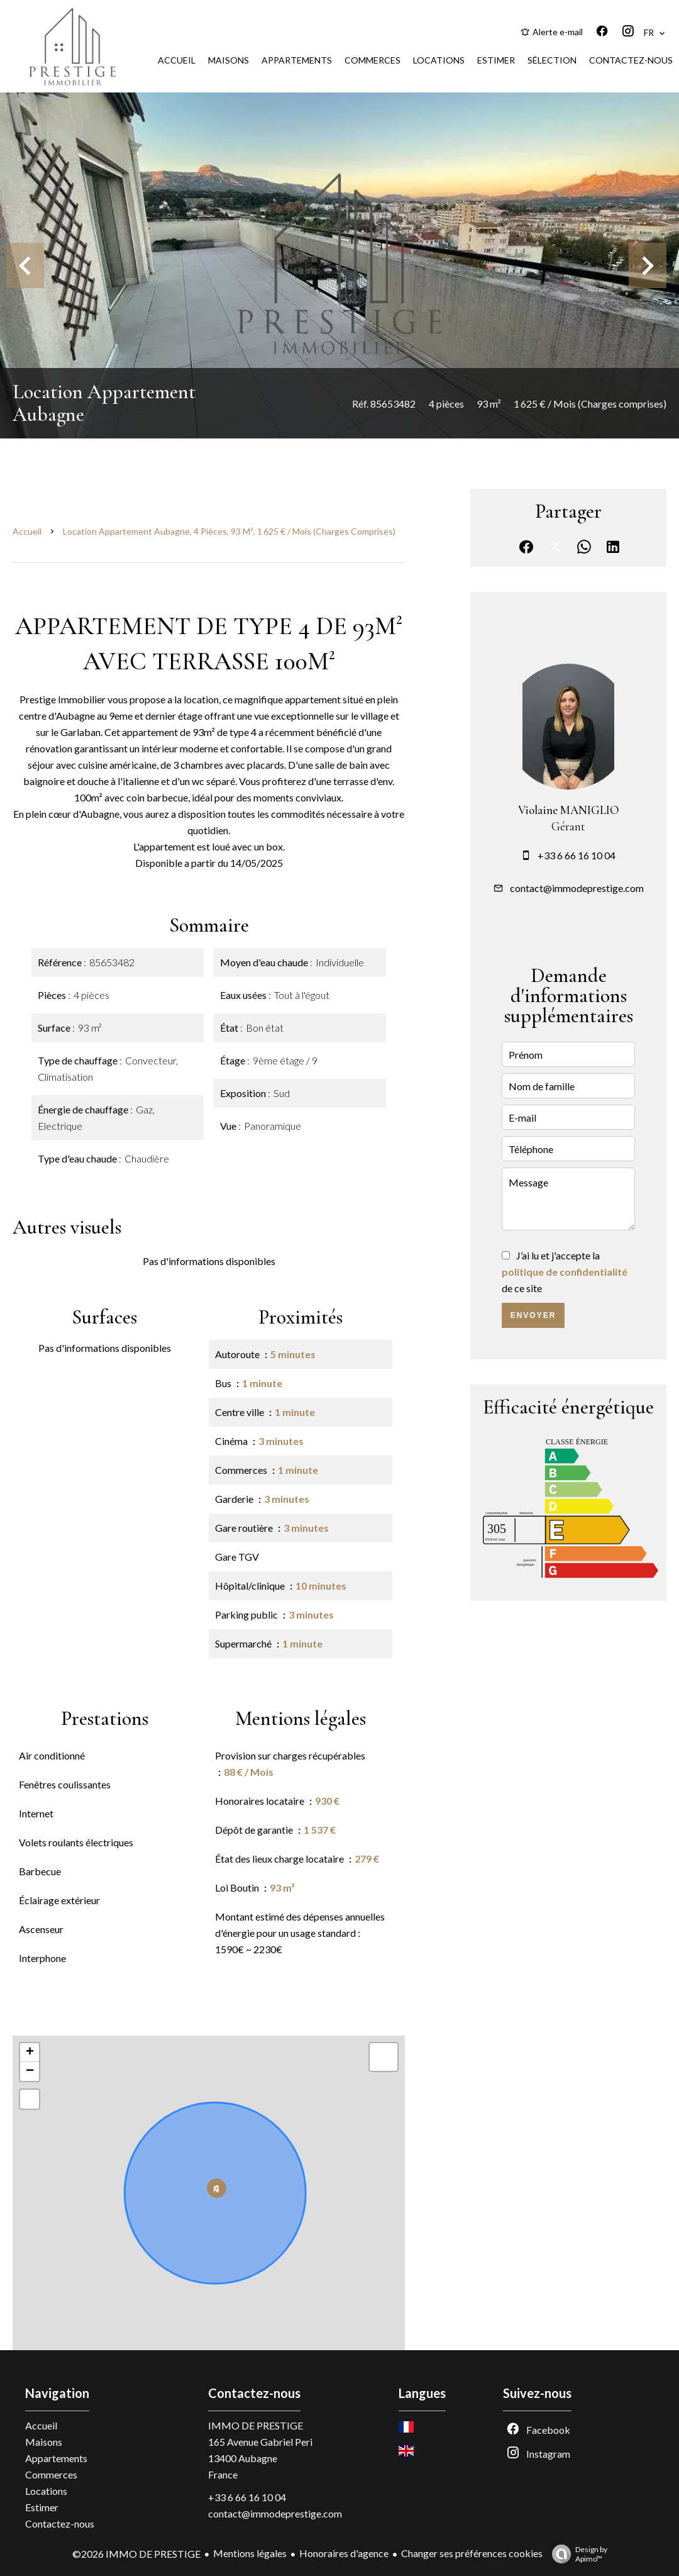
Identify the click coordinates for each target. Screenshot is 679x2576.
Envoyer (533, 1315)
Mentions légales (250, 2553)
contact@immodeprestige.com (577, 888)
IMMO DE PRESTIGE (255, 2425)
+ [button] (30, 2052)
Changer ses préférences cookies (472, 2553)
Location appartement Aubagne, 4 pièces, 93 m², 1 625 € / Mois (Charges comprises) (229, 531)
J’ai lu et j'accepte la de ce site (564, 1271)
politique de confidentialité (564, 1272)
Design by (576, 2554)
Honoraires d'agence (344, 2553)
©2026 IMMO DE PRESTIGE (136, 2554)
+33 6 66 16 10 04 (577, 855)
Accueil (27, 531)
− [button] (30, 2071)
